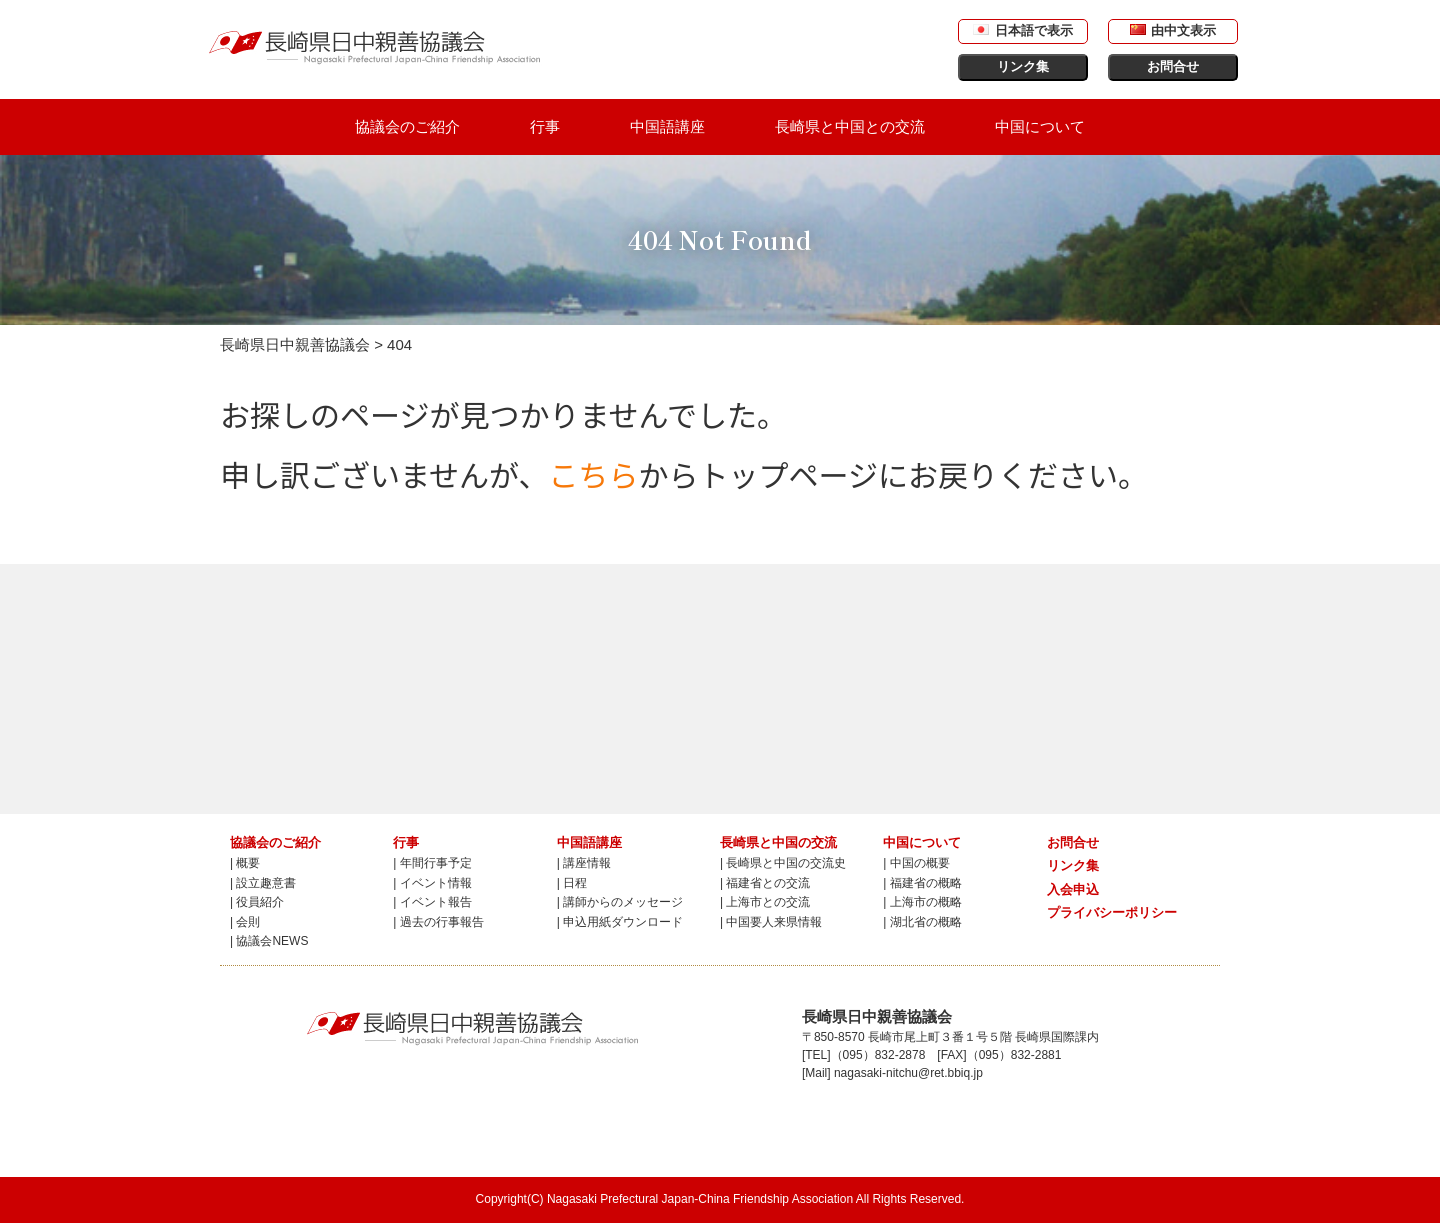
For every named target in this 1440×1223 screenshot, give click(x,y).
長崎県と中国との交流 (850, 126)
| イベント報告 (432, 902)
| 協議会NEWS (269, 941)
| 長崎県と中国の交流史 (783, 863)
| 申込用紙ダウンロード (620, 922)
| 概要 (245, 863)
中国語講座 (667, 126)
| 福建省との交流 (765, 883)
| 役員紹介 (257, 902)
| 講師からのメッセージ (620, 902)
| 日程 (572, 883)
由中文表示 (1173, 30)
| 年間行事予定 (432, 863)
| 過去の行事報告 (438, 922)
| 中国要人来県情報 (771, 922)
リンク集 (1023, 66)
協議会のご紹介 (407, 126)
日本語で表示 (1023, 30)
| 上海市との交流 (765, 902)
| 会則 (245, 922)
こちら (594, 474)
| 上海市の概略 (922, 902)
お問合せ (1173, 66)
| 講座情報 (584, 863)
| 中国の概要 (916, 863)
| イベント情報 (432, 883)
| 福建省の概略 (922, 883)
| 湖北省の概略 (922, 922)
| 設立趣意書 (263, 883)
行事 (545, 126)
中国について (1040, 126)
